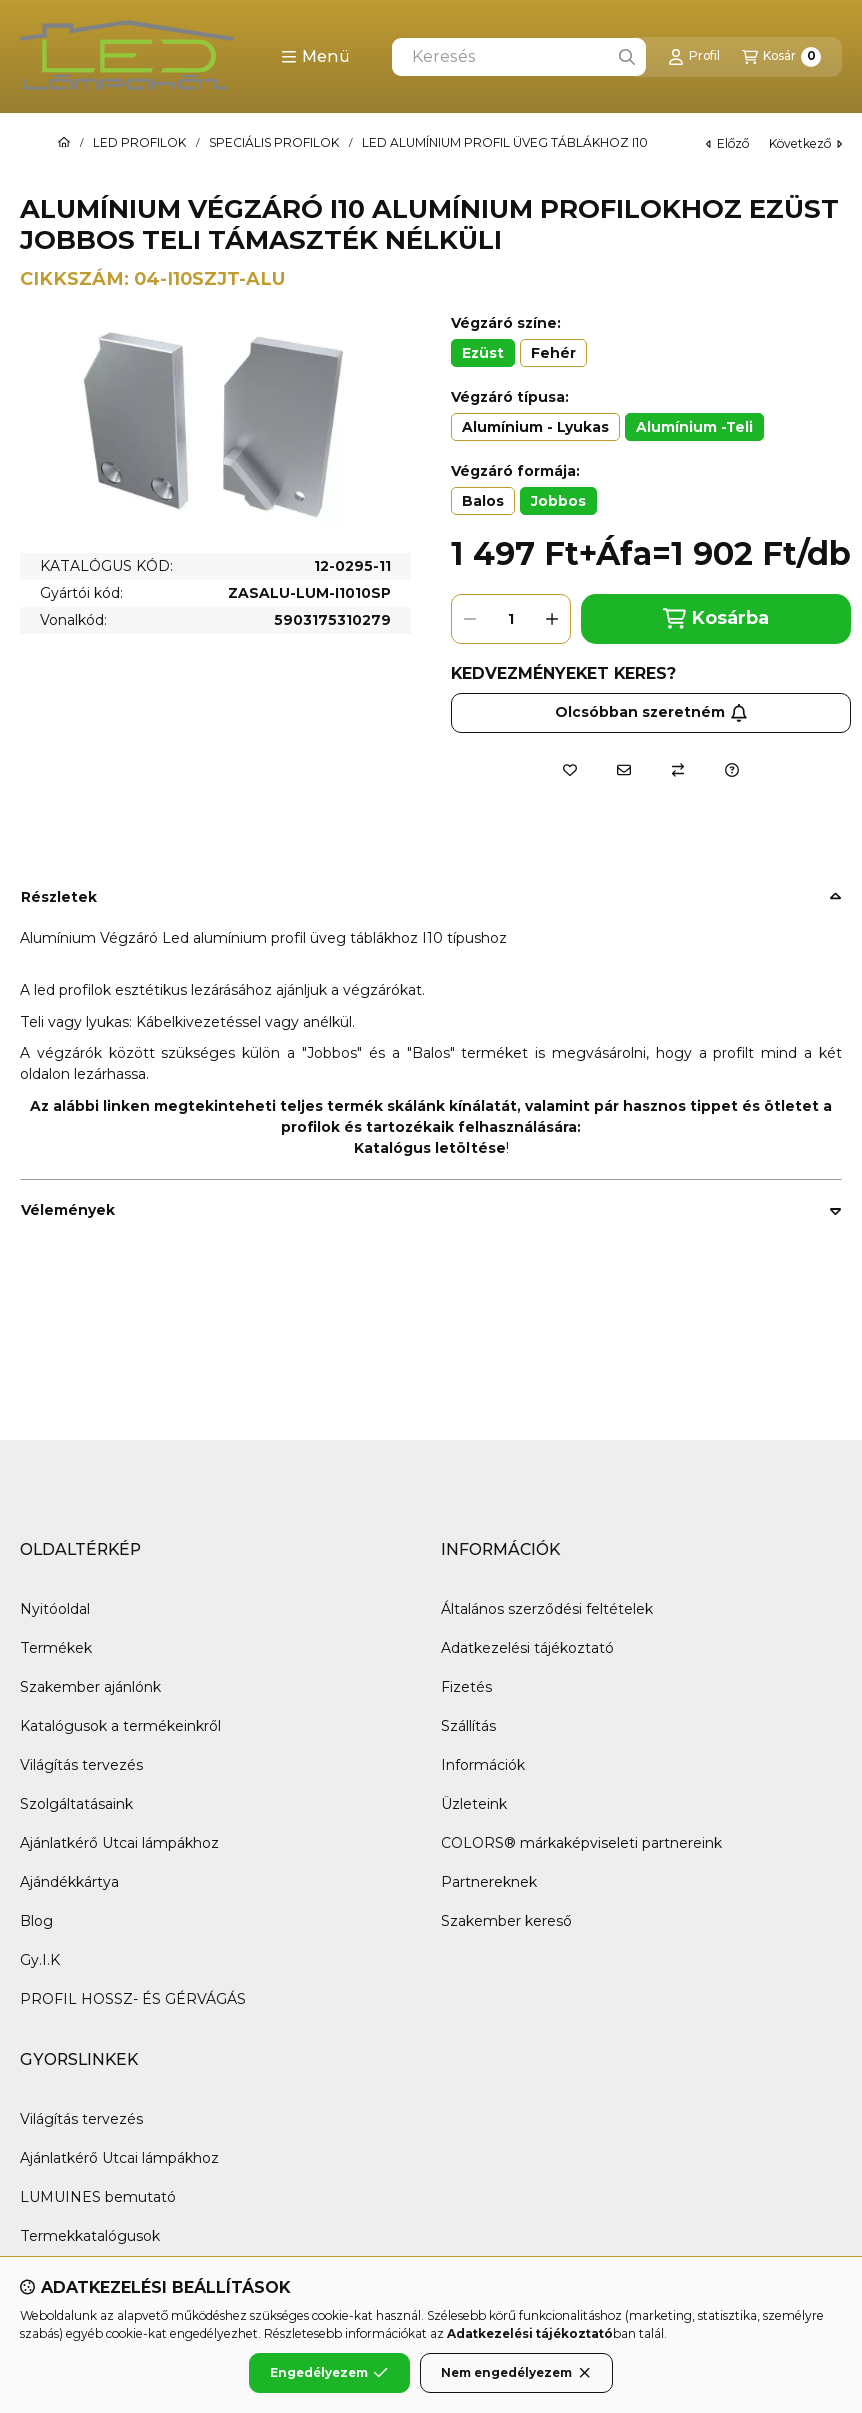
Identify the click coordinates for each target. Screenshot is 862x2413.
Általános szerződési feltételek (547, 1609)
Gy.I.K (40, 1960)
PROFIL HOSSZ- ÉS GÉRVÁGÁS (133, 1999)
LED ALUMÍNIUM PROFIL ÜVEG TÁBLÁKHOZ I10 (505, 143)
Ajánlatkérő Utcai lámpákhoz (119, 1843)
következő (805, 143)
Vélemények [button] (68, 1210)
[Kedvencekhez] (570, 770)
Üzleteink (474, 1804)
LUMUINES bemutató (98, 2197)
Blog (36, 1921)
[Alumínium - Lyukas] (535, 427)
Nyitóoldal (55, 1609)
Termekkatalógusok (90, 2236)
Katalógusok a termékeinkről (120, 1726)
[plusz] (552, 619)
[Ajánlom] (624, 770)
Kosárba (716, 618)
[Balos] (483, 501)
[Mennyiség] (511, 619)
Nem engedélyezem (516, 2373)
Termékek (56, 1648)
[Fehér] (553, 353)
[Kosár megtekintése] (781, 57)
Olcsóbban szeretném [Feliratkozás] (651, 712)
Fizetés (466, 1687)
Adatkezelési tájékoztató (527, 1648)
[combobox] (519, 57)
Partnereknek (489, 1882)
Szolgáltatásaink (76, 1804)
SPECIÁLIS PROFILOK (274, 143)
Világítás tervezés (81, 1765)
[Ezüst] (483, 353)
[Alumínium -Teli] (694, 427)
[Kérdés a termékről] (732, 770)
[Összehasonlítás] (678, 770)
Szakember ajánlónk (90, 1687)
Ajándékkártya (69, 1882)
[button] (315, 57)
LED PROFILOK (139, 143)
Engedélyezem (329, 2373)
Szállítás (468, 1726)
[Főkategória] (64, 143)
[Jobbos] (558, 501)
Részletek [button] (59, 897)
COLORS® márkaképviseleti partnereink (581, 1843)
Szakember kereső (506, 1921)
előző (727, 143)
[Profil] (694, 57)
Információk (483, 1765)
